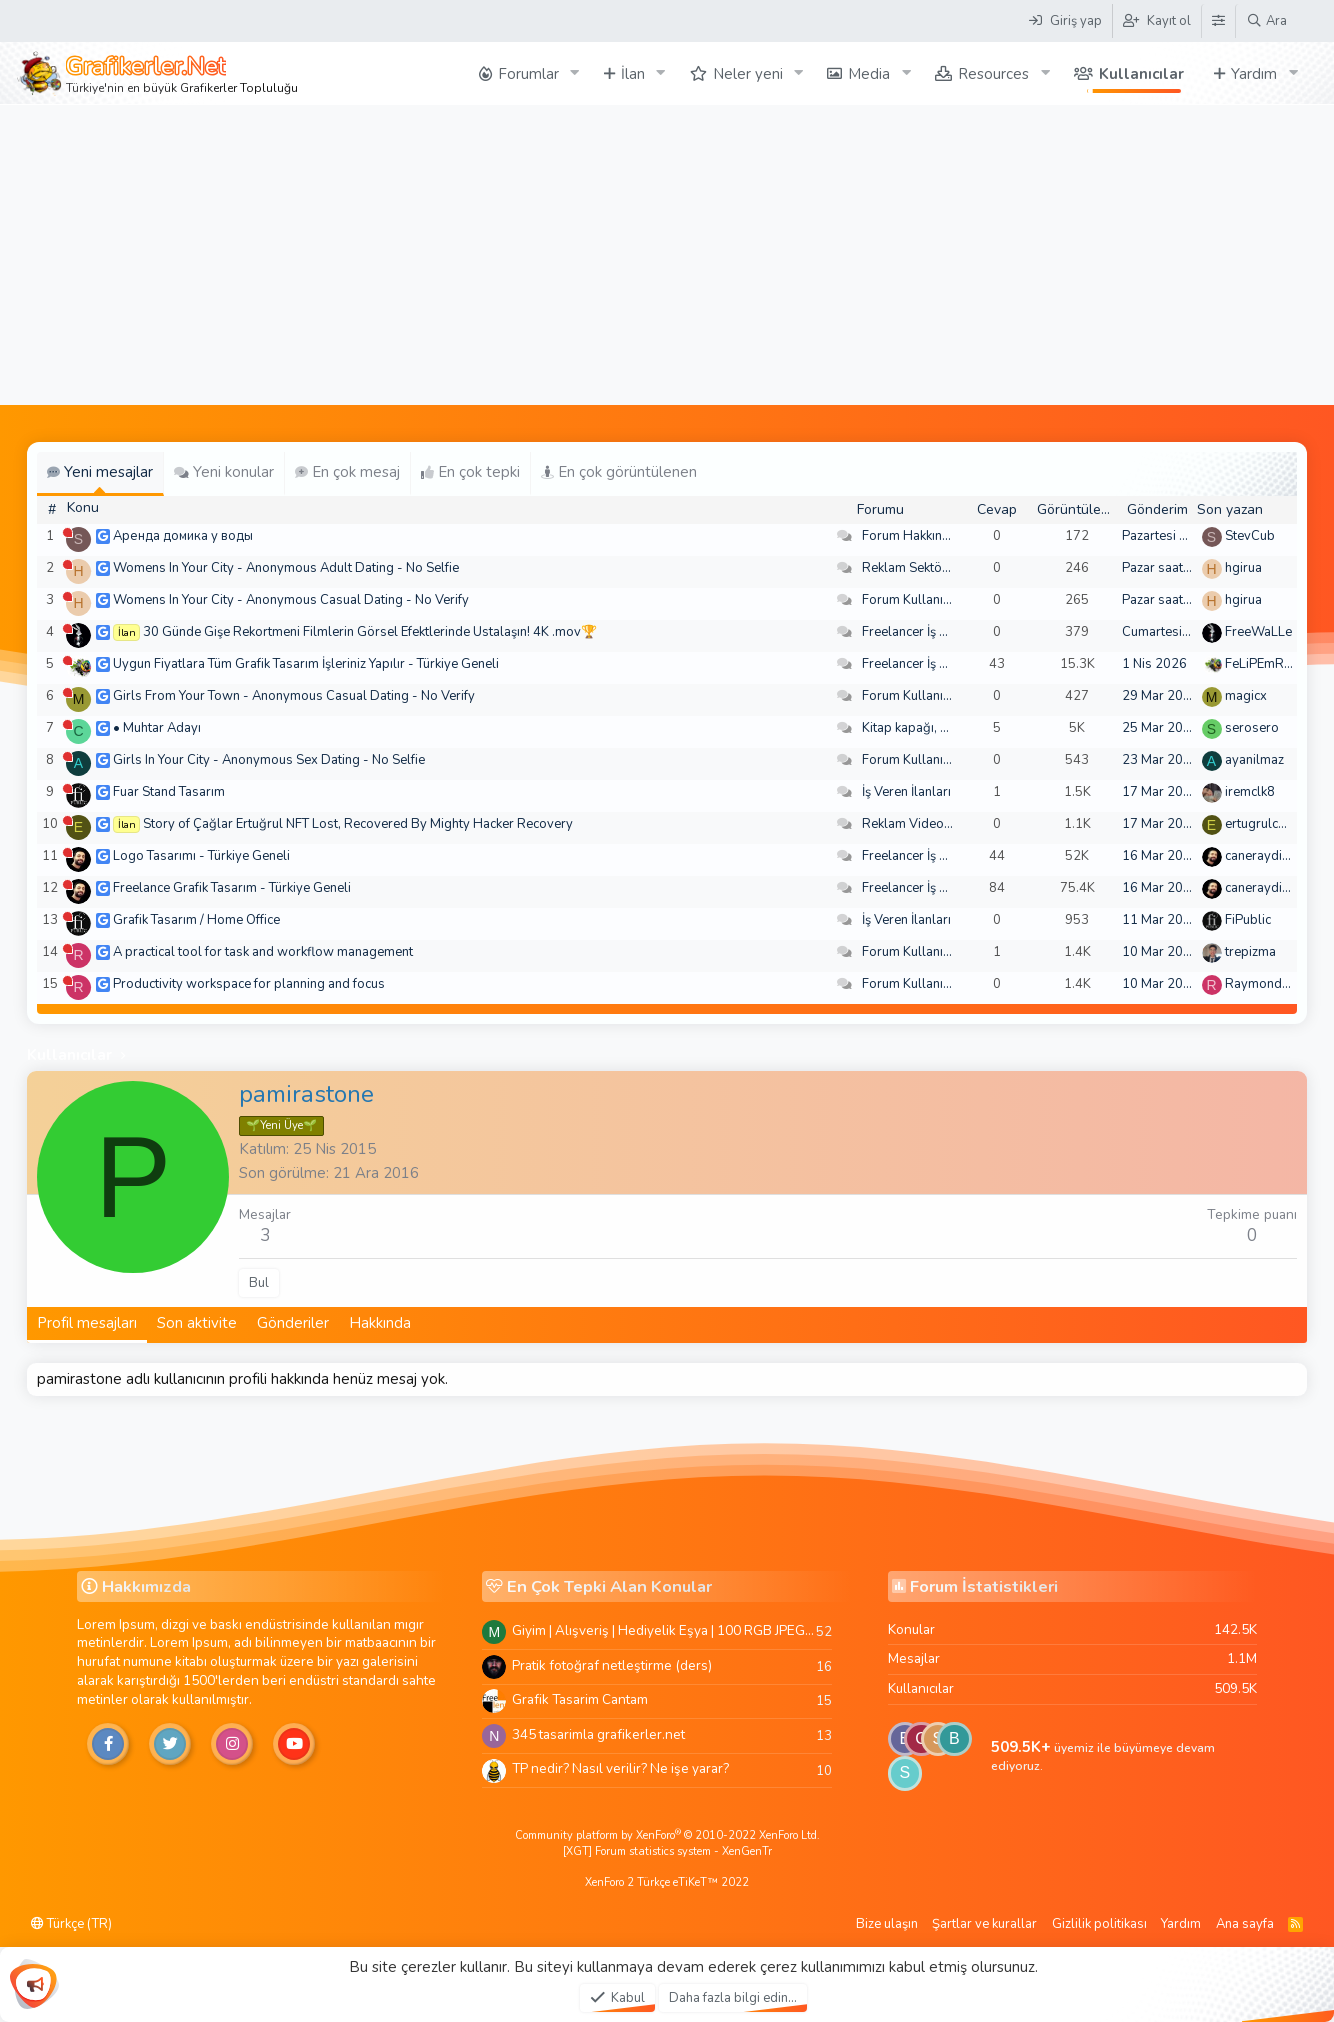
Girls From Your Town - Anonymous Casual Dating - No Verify (294, 696)
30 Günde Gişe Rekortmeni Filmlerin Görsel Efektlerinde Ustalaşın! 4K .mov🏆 (370, 632)
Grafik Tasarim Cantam (580, 1699)
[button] (575, 73)
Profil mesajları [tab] (87, 1323)
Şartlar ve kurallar (984, 1924)
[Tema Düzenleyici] (1218, 21)
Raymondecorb (1270, 984)
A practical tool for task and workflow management (263, 952)
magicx (1246, 696)
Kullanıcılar (1141, 74)
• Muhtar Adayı (157, 728)
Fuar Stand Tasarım (169, 792)
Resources (993, 74)
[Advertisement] (667, 255)
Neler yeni (748, 74)
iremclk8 (1250, 792)
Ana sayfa (1245, 1924)
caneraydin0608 (1273, 856)
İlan (633, 74)
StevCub (1250, 536)
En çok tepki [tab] (470, 472)
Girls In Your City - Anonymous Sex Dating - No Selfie (269, 760)
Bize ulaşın (887, 1924)
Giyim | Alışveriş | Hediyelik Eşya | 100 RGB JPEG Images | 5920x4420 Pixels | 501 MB (664, 1630)
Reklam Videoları (912, 824)
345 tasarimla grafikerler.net (598, 1734)
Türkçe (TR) (71, 1924)
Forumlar (528, 74)
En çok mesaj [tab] (347, 472)
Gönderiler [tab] (293, 1323)
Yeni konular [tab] (224, 472)
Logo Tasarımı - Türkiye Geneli (201, 856)
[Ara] (1266, 21)
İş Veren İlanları (906, 792)
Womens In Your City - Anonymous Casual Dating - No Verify (291, 600)
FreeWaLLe (1258, 632)
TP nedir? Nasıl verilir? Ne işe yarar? (620, 1768)
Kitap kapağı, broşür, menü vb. (950, 728)
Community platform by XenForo (667, 1835)
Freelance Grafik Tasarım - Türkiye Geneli (232, 888)
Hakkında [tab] (380, 1323)
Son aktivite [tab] (197, 1323)
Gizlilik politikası (1099, 1924)
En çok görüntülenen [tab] (619, 472)
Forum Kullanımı (909, 600)
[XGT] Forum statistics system (667, 1851)
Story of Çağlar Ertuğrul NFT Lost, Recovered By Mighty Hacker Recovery (358, 824)
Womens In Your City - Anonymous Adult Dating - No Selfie (286, 568)
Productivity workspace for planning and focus (249, 984)
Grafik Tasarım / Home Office (196, 920)
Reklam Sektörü (908, 568)
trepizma (1250, 952)
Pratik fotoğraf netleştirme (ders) (612, 1665)
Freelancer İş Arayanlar (929, 632)
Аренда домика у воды (183, 536)
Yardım (1254, 74)
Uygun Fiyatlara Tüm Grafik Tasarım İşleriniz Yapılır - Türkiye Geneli (306, 664)
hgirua (1243, 568)
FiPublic (1248, 920)
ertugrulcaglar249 (1279, 824)
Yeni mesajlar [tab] (100, 472)
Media (869, 74)
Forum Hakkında (909, 536)
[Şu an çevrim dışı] (67, 532)
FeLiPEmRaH (1263, 664)
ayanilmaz (1254, 760)
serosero (1252, 728)
